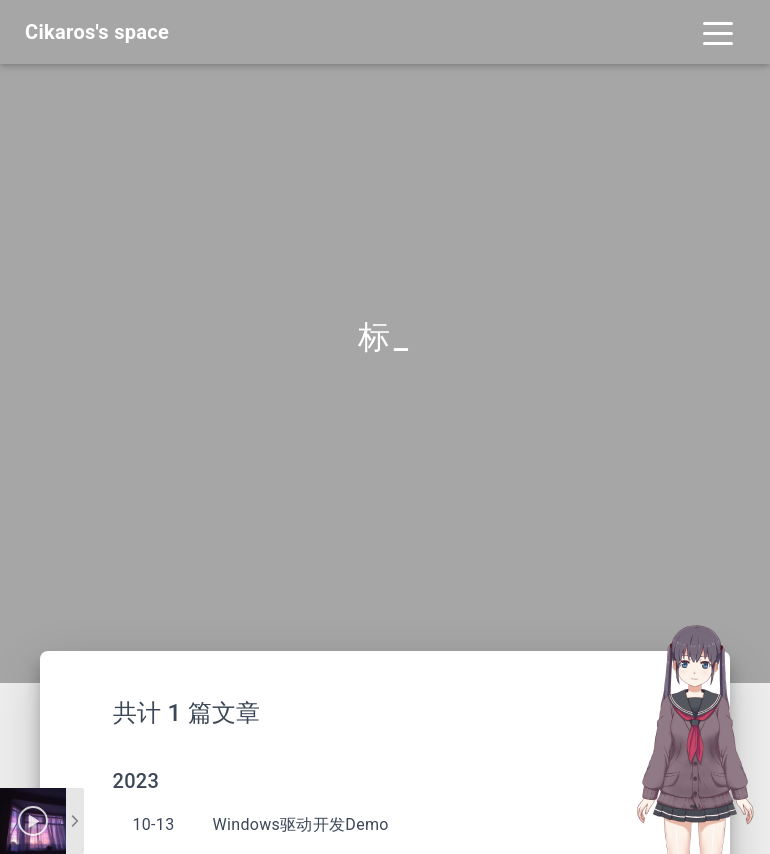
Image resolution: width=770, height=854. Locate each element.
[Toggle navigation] (718, 32)
